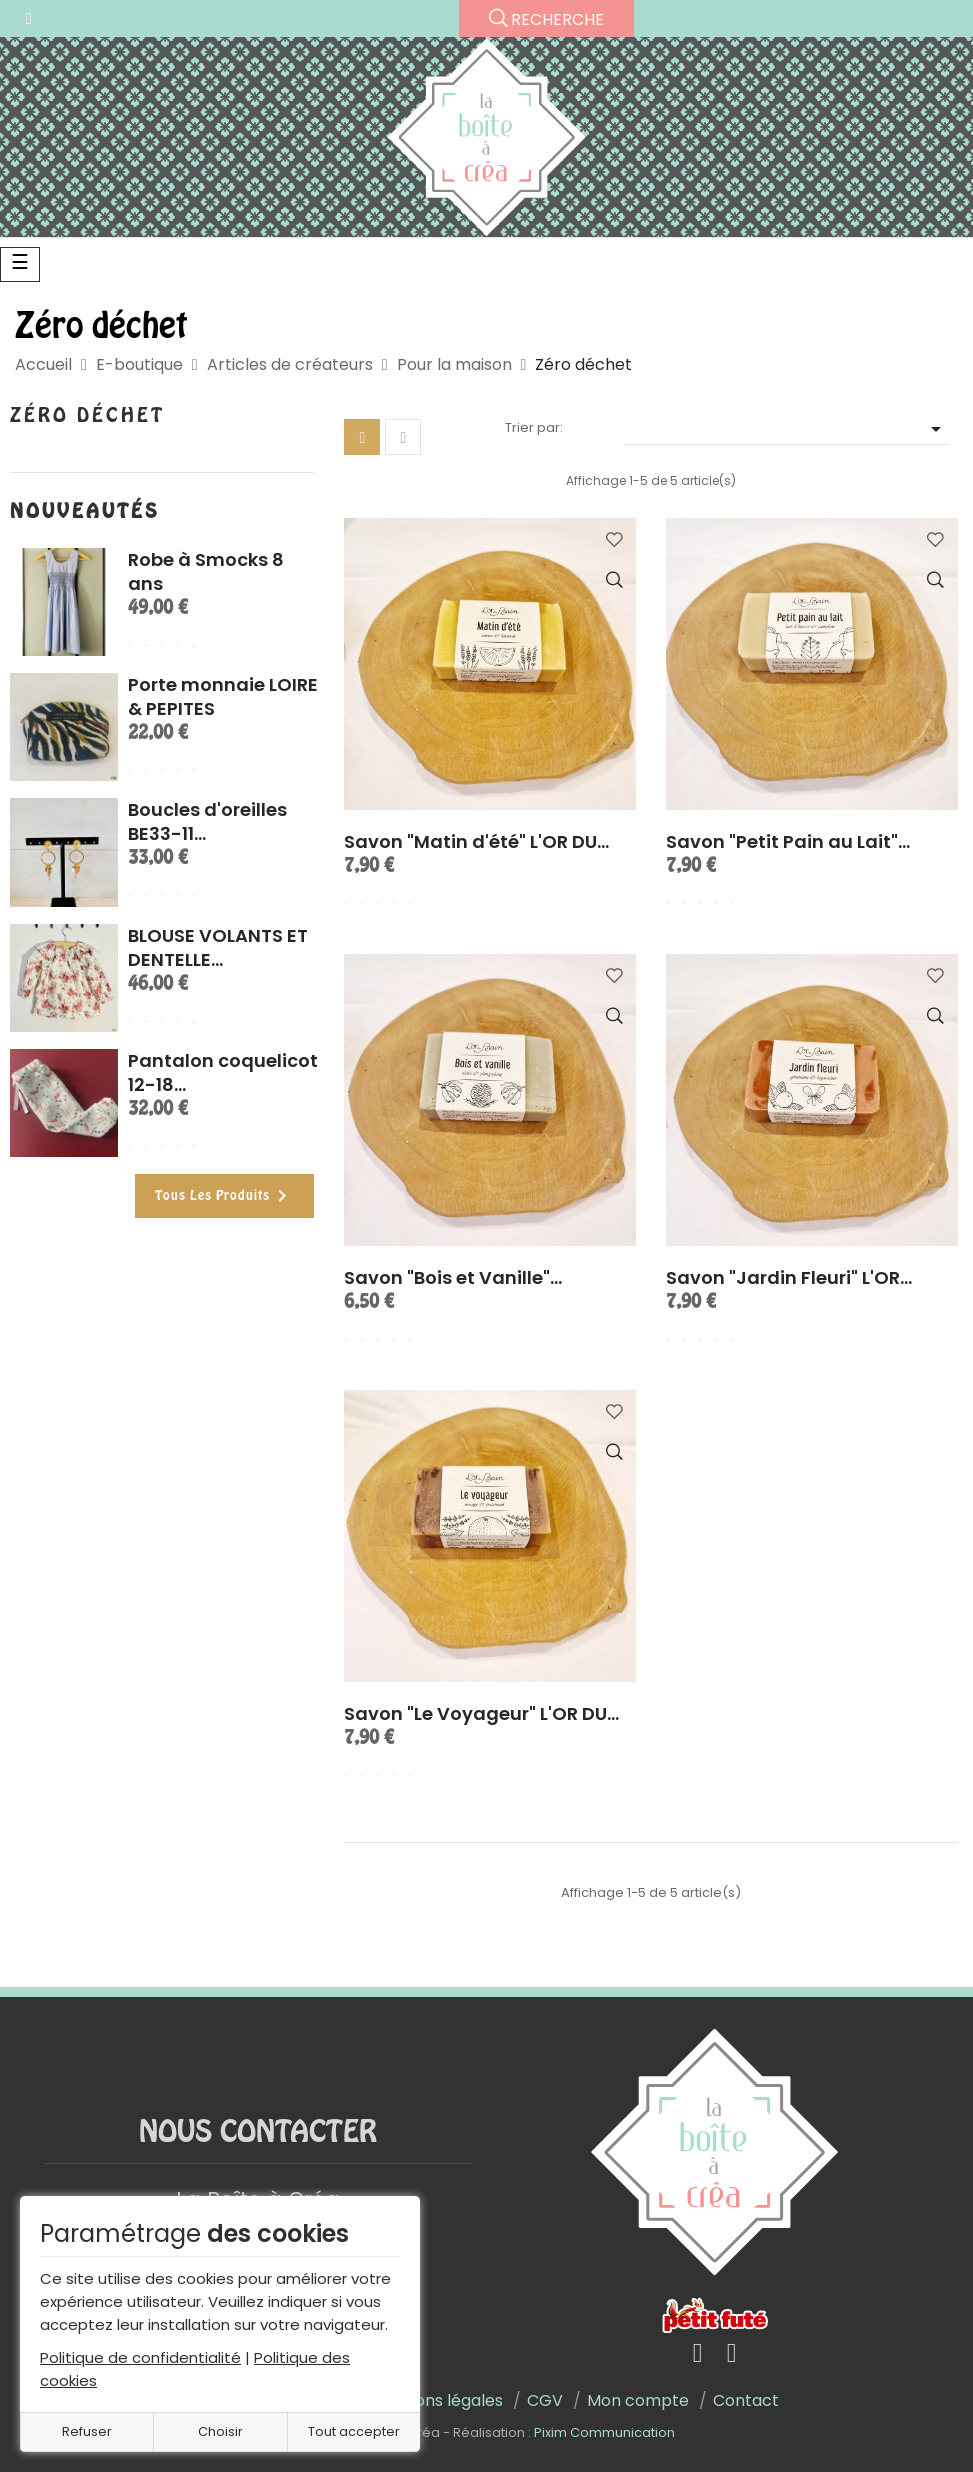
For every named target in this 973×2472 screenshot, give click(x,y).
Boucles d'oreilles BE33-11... (207, 821)
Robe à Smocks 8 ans (206, 571)
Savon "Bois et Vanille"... (453, 1277)
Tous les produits (224, 1196)
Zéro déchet (87, 416)
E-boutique (139, 364)
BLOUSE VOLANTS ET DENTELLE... (218, 947)
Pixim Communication (604, 2432)
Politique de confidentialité (140, 2357)
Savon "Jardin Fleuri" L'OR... (789, 1277)
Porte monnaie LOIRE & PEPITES (223, 696)
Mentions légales (437, 2400)
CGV (545, 2400)
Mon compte (638, 2400)
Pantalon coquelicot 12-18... (223, 1072)
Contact (746, 2400)
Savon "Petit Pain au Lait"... (788, 841)
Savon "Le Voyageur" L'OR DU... (481, 1713)
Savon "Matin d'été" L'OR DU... (476, 841)
